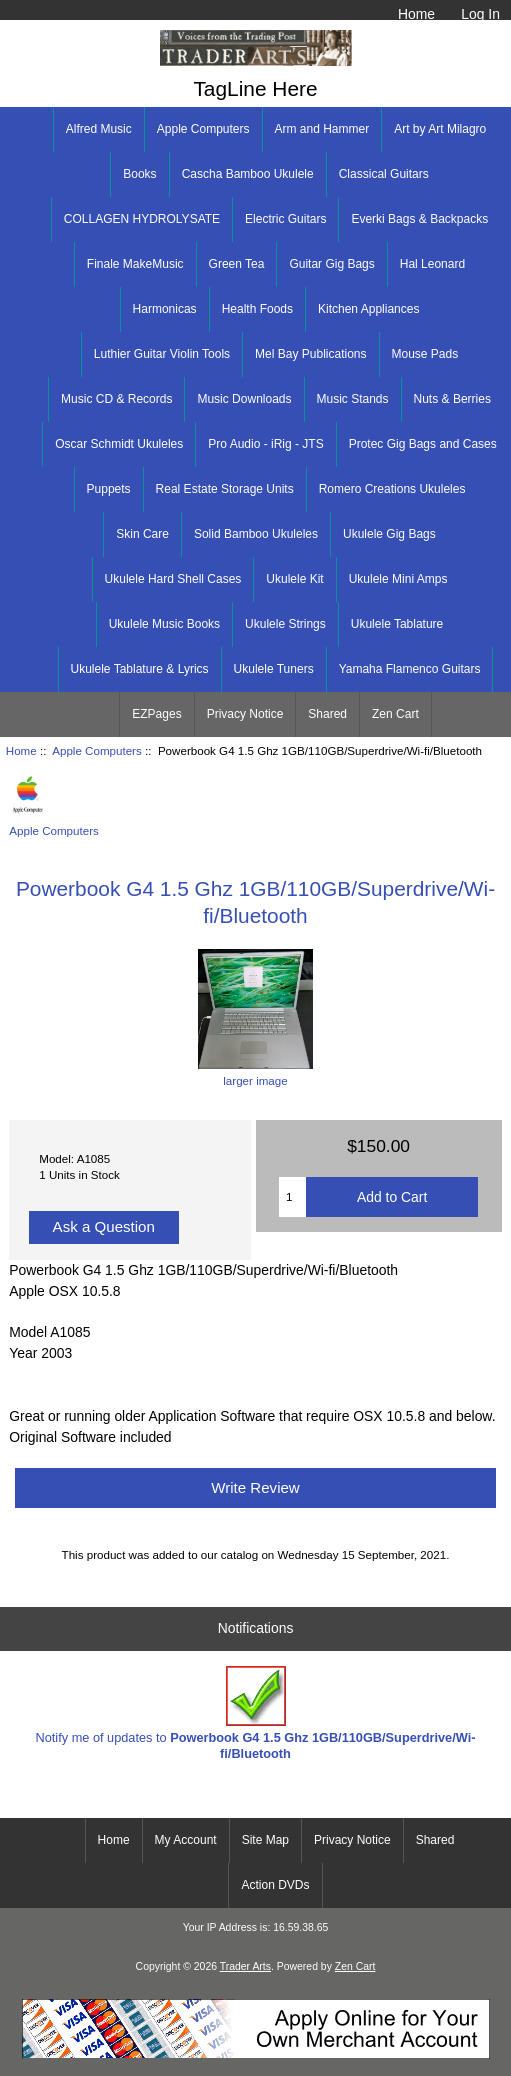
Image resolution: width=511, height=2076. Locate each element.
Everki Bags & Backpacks (419, 219)
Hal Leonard (432, 264)
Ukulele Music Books (164, 624)
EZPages (156, 714)
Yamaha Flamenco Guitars (410, 669)
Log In (480, 14)
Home (416, 14)
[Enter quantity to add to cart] (292, 1197)
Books (139, 174)
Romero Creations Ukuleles (392, 489)
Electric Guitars (285, 219)
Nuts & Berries (452, 399)
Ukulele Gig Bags (389, 534)
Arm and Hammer (322, 129)
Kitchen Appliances (368, 309)
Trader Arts (245, 1966)
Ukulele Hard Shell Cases (173, 579)
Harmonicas (165, 309)
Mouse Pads (425, 354)
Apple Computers (97, 750)
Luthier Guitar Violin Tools (162, 354)
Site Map (265, 1840)
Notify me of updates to (256, 1713)
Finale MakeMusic (135, 264)
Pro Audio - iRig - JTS (265, 444)
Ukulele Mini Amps (398, 579)
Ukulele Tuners (274, 669)
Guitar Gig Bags (331, 264)
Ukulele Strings (285, 624)
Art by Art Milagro (440, 129)
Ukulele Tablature (397, 624)
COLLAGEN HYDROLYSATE (142, 219)
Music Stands (353, 399)
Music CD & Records (116, 399)
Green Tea (237, 264)
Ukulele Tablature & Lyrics (140, 669)
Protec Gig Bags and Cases (423, 444)
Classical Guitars (384, 174)
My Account (186, 1840)
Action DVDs (275, 1885)
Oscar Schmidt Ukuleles (119, 444)
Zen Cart (395, 714)
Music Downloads (244, 399)
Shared (327, 714)
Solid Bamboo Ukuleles (256, 534)
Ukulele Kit (294, 579)
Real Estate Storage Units (225, 489)
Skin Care (142, 534)
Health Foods (257, 309)
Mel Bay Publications (310, 354)
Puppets (109, 489)
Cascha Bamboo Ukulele (248, 174)
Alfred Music (99, 129)
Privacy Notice (245, 714)
